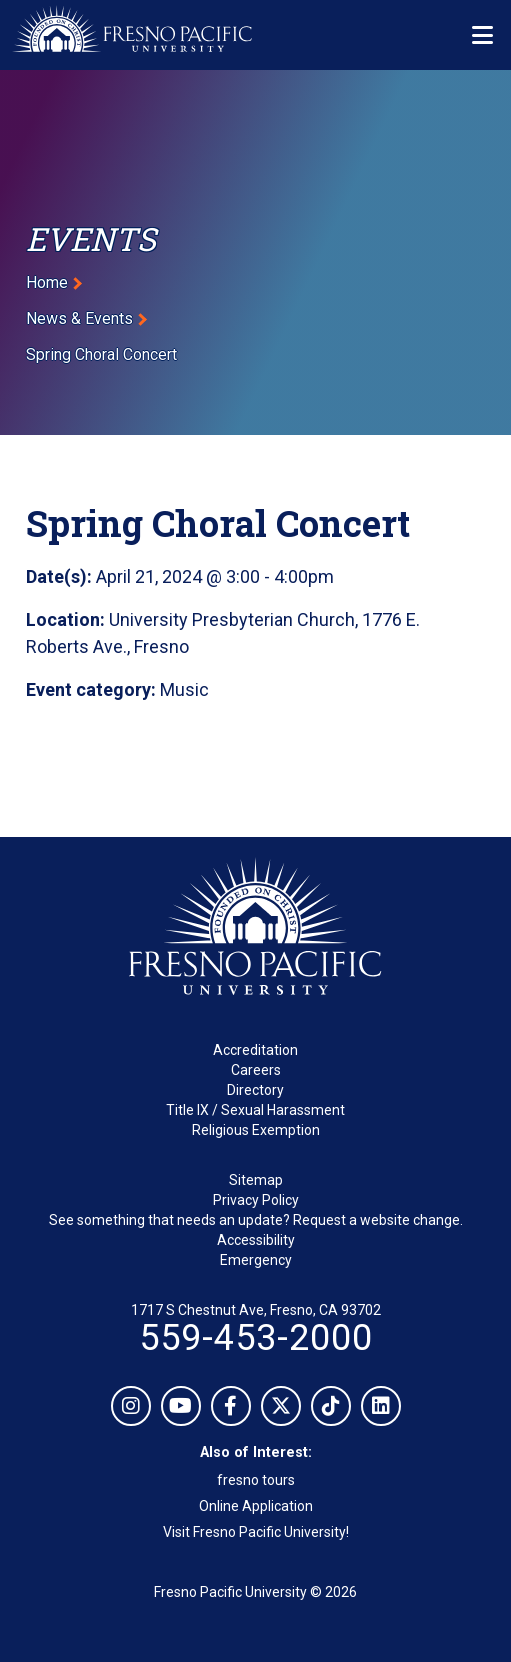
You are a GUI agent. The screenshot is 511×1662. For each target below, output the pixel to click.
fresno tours (256, 1480)
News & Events (79, 318)
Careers (256, 1070)
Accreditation (255, 1050)
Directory (255, 1090)
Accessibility (256, 1240)
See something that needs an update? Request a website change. (256, 1220)
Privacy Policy (256, 1200)
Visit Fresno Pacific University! (256, 1532)
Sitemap (256, 1180)
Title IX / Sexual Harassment (255, 1110)
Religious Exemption (256, 1130)
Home (47, 282)
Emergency (256, 1260)
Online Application (256, 1506)
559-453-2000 (256, 1338)
